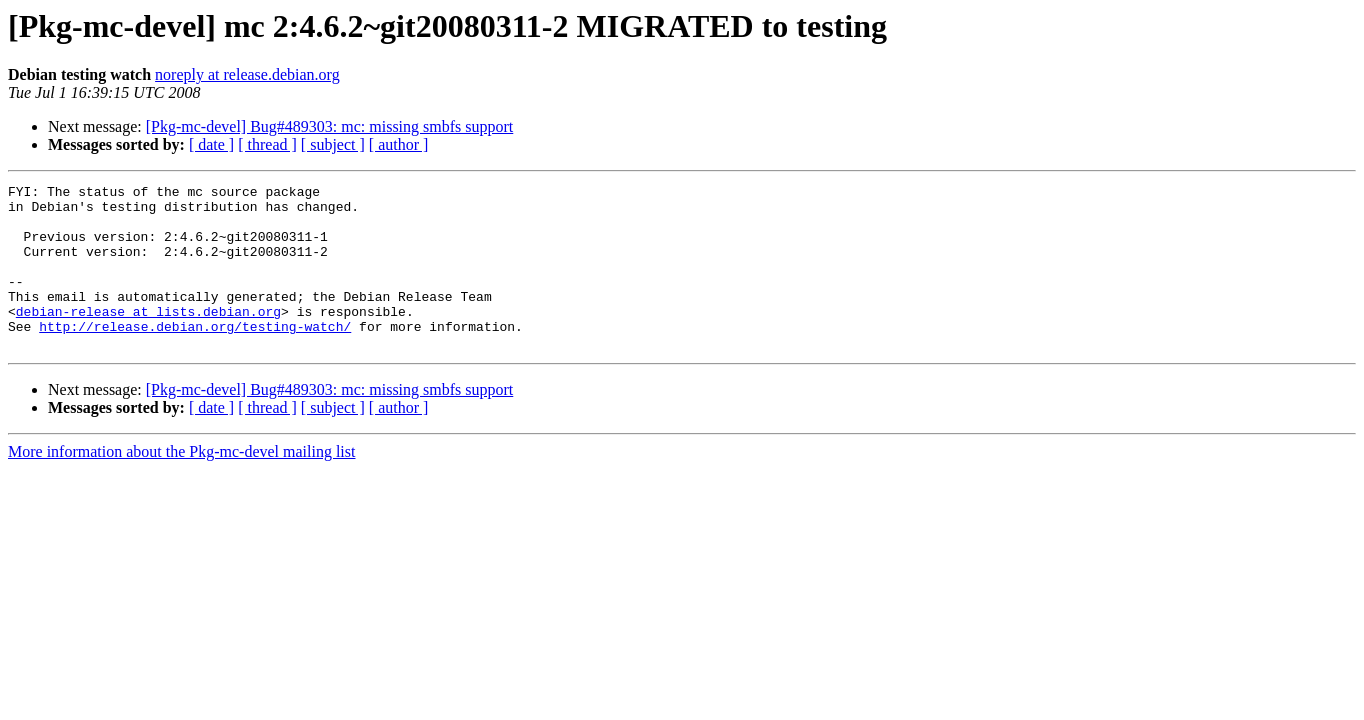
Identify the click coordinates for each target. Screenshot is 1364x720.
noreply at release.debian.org (247, 74)
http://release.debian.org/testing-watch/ (195, 356)
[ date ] (211, 144)
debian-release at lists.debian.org (148, 338)
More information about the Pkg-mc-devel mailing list (181, 484)
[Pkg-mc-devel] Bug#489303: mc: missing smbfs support (330, 126)
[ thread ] (267, 144)
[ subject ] (333, 144)
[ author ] (399, 144)
